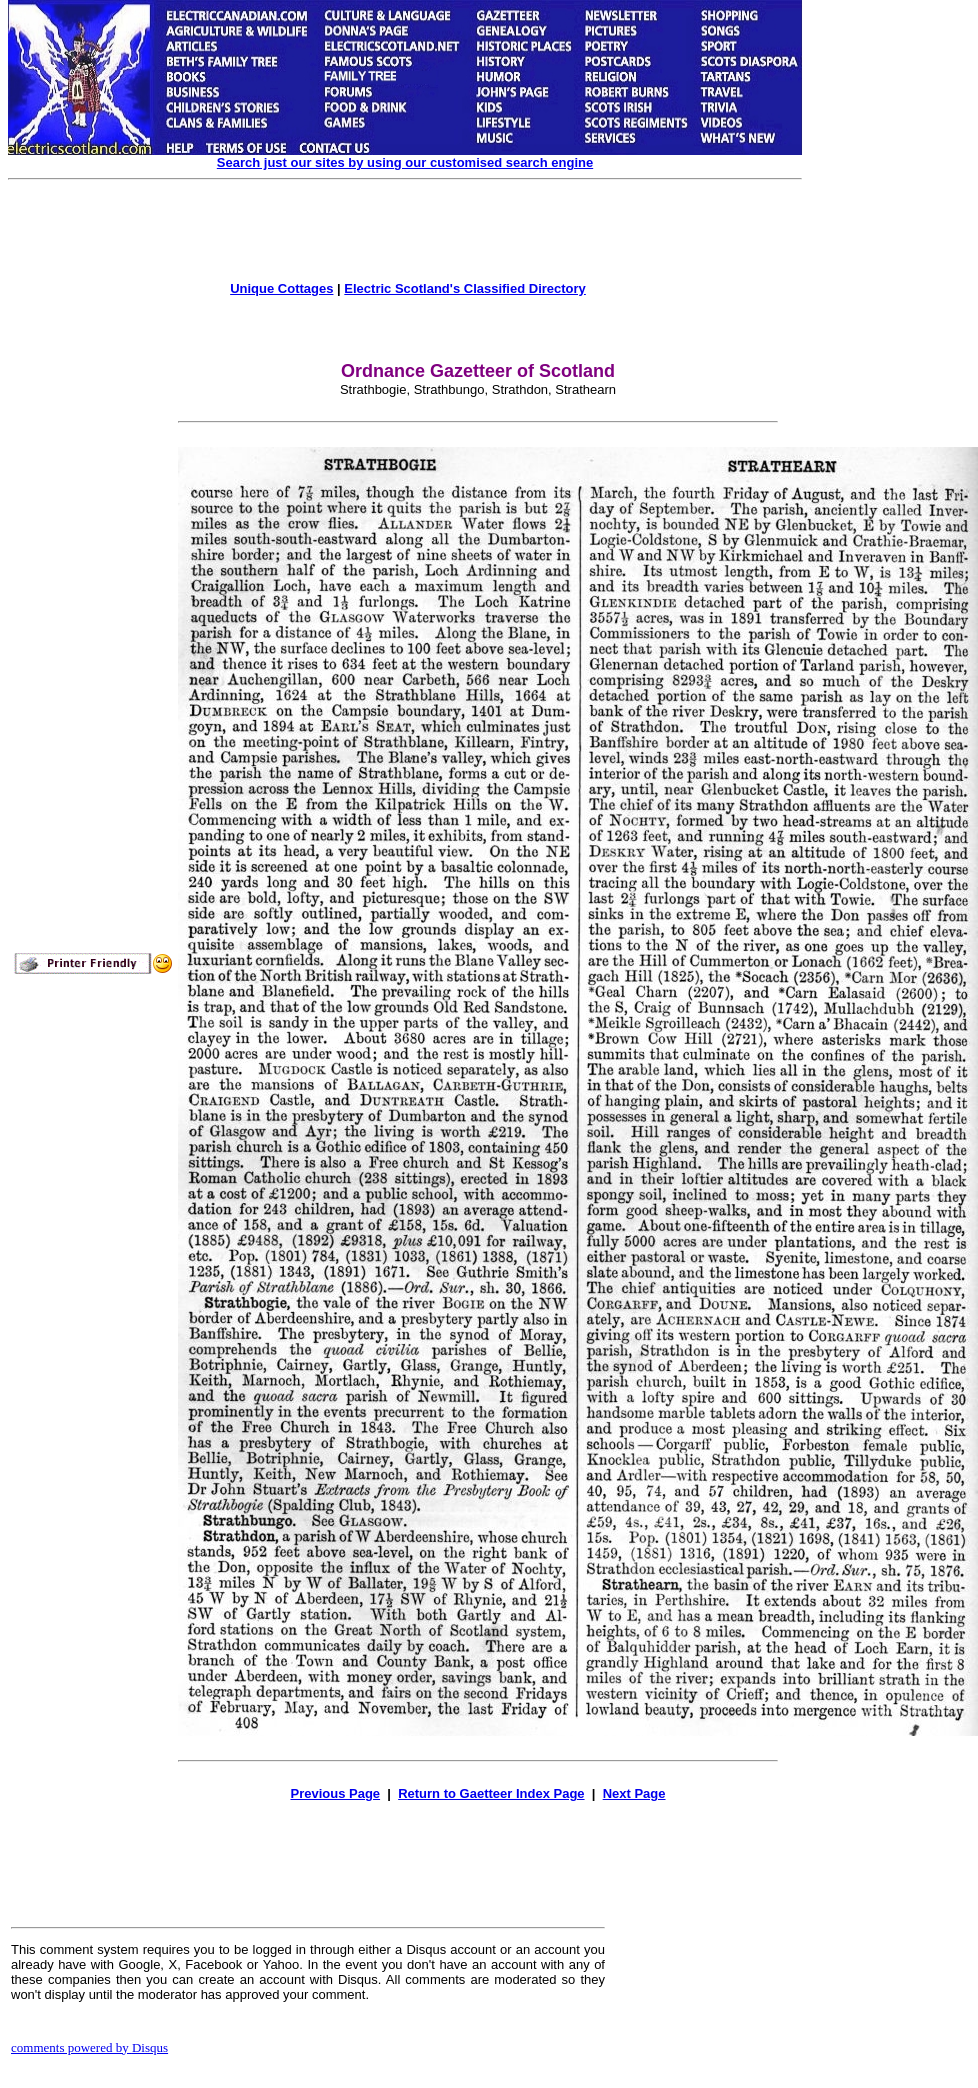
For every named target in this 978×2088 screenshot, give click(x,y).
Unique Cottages (281, 288)
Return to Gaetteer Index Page (491, 1793)
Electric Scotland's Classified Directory (465, 288)
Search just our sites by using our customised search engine (405, 162)
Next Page (634, 1793)
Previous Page (335, 1793)
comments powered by (89, 2047)
